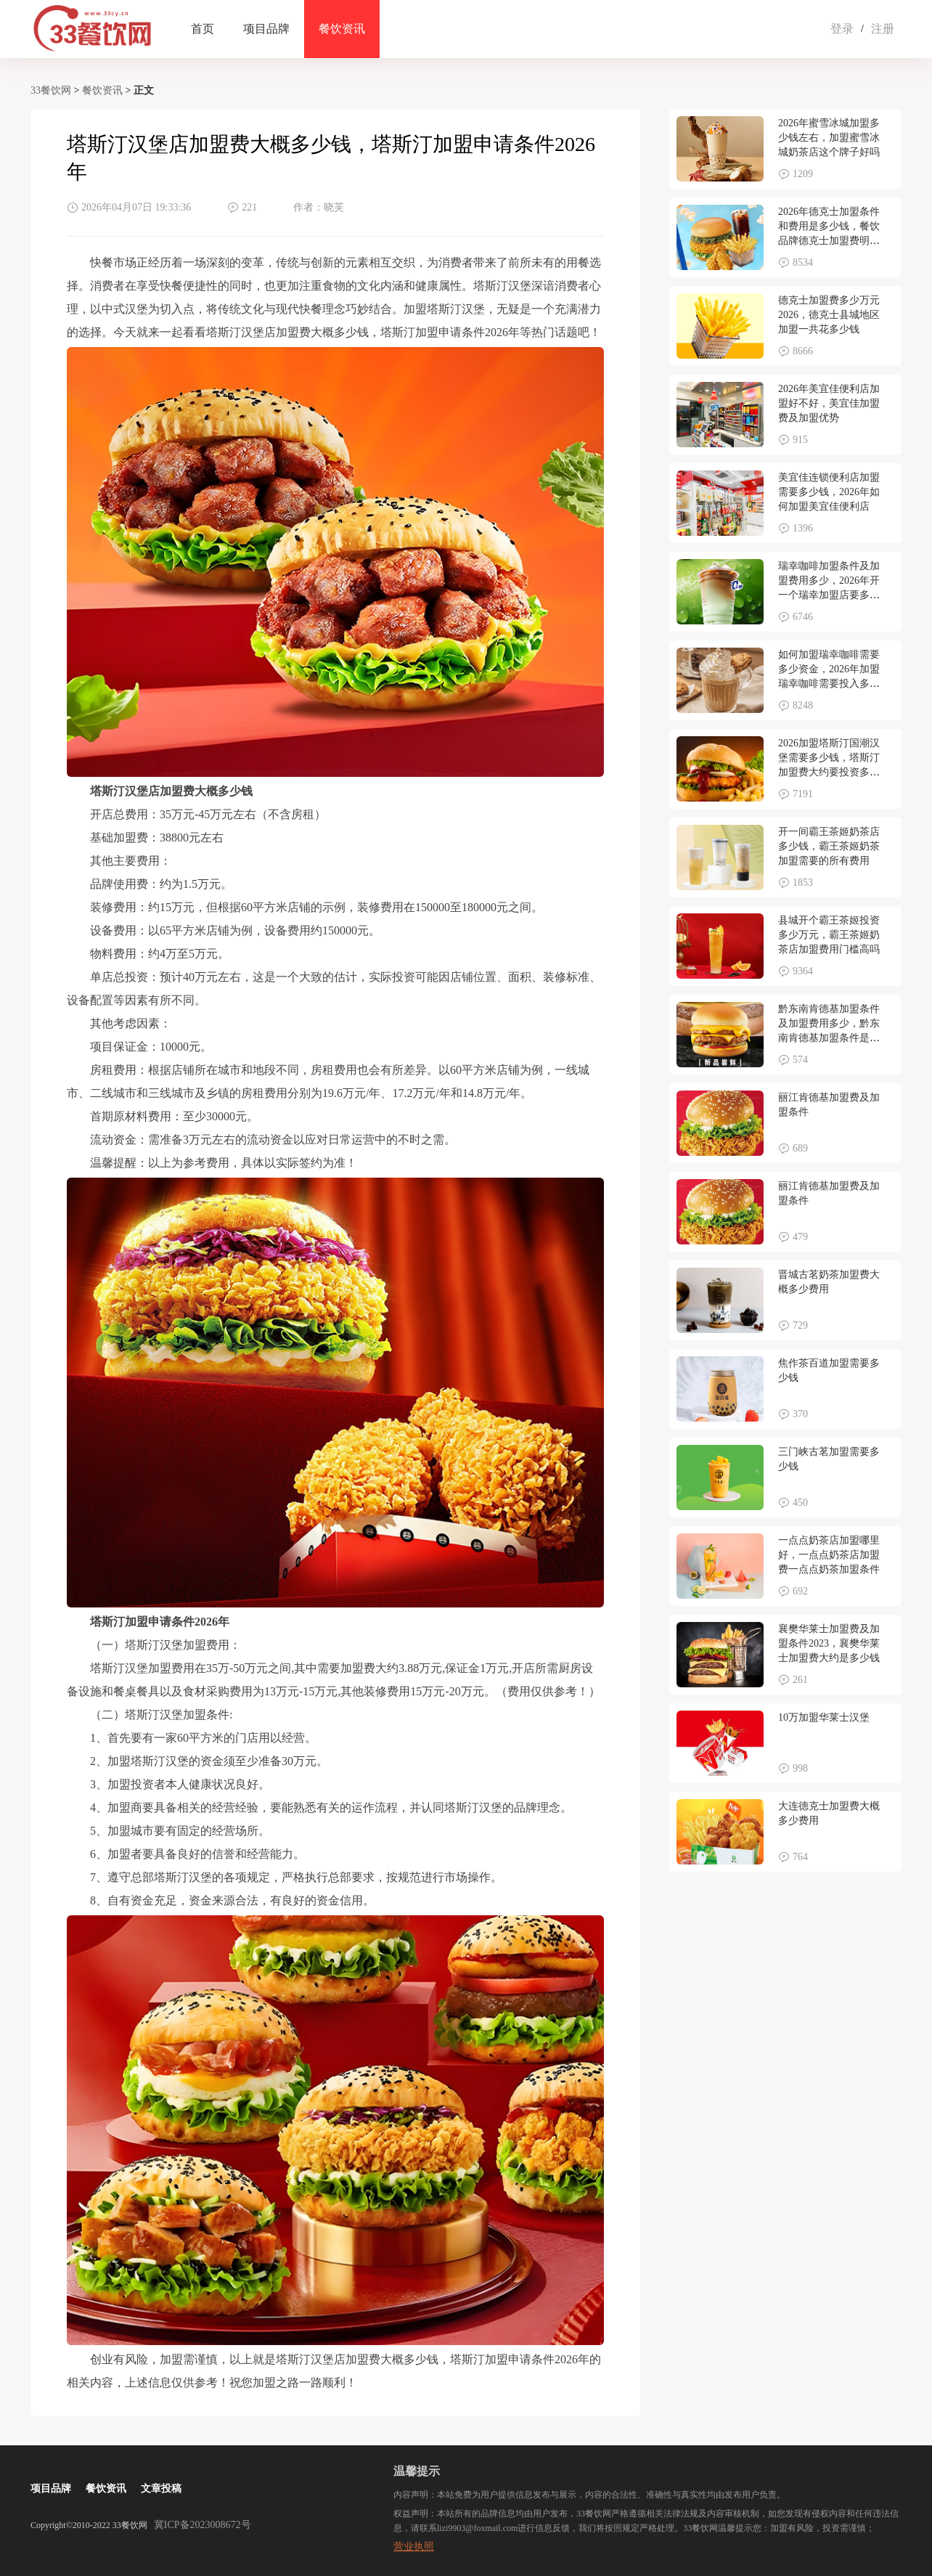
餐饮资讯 (342, 29)
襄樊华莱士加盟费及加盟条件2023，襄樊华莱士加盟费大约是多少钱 (829, 1643)
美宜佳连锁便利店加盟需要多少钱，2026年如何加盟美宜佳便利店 (829, 492)
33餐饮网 (50, 90)
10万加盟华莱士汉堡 (824, 1717)
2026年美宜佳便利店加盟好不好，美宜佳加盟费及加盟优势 (829, 403)
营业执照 (413, 2546)
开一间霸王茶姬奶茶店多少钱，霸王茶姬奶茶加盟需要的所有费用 (829, 846)
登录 (842, 29)
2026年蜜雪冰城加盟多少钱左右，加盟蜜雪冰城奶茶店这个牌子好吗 (829, 138)
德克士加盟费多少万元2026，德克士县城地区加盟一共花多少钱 (829, 315)
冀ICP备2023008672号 (202, 2524)
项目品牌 (266, 29)
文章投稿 (161, 2488)
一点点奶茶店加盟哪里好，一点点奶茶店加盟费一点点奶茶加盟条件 (829, 1555)
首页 (202, 29)
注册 (882, 29)
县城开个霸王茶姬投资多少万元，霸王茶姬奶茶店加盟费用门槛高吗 (829, 935)
